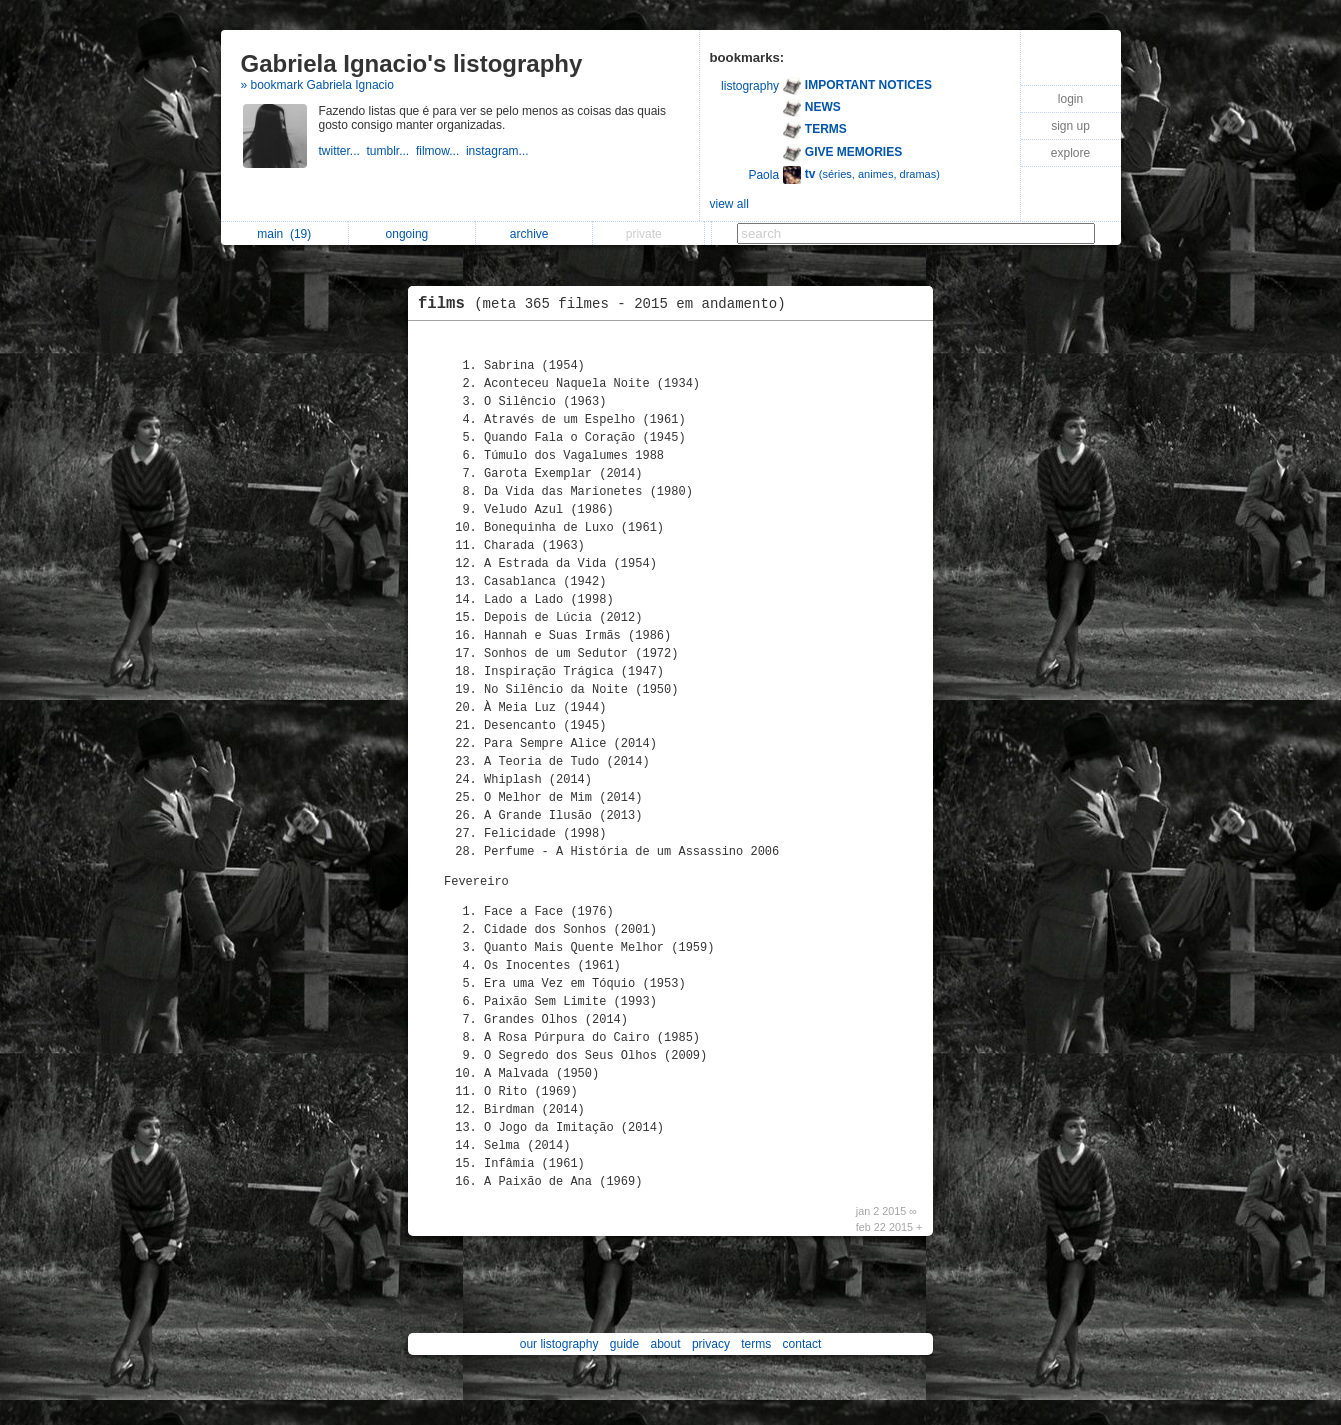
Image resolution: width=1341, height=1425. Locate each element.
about (666, 1344)
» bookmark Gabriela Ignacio (317, 85)
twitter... (343, 151)
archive (534, 234)
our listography (559, 1344)
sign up (1070, 126)
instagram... (499, 151)
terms (756, 1344)
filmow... (441, 151)
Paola (763, 175)
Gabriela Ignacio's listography (412, 63)
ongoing (412, 234)
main (284, 234)
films (607, 304)
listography (750, 86)
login (1070, 99)
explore (1070, 153)
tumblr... (391, 151)
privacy (711, 1344)
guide (624, 1344)
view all (729, 204)
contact (802, 1344)
